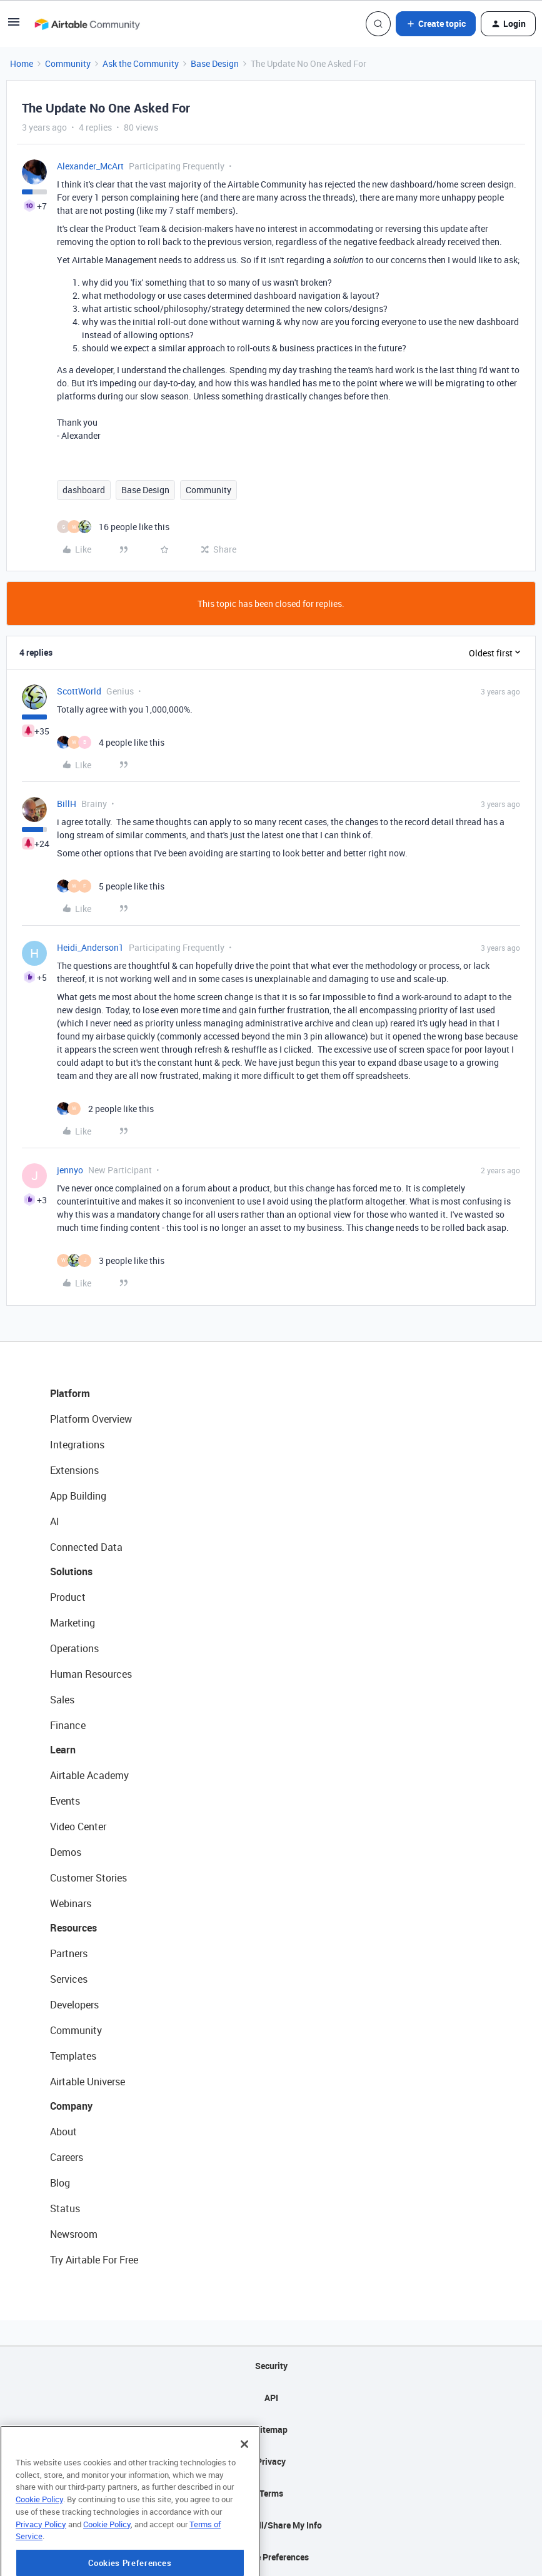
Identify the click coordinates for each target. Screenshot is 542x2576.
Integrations (77, 1444)
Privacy (271, 2461)
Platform (70, 1393)
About (63, 2131)
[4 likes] (110, 742)
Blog (60, 2183)
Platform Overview (91, 1419)
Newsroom (74, 2234)
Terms (271, 2493)
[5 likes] (110, 886)
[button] (13, 26)
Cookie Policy (39, 2545)
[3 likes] (110, 1260)
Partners (69, 1953)
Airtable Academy (89, 1775)
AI (54, 1521)
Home (21, 63)
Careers (66, 2157)
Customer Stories (88, 1878)
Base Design (215, 63)
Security (271, 2366)
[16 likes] (113, 526)
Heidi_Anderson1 (90, 947)
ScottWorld (79, 691)
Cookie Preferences (271, 2557)
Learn (63, 1750)
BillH (66, 803)
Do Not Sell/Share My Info (271, 2525)
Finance (68, 1725)
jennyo (70, 1170)
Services (69, 1979)
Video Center (78, 1826)
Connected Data (86, 1547)
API (271, 2397)
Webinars (70, 1903)
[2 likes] (105, 1108)
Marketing (72, 1623)
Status (65, 2208)
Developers (74, 2005)
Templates (73, 2056)
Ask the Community (141, 63)
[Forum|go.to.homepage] (87, 23)
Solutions (71, 1571)
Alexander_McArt (90, 166)
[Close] (244, 2490)
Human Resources (91, 1674)
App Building (78, 1496)
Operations (74, 1648)
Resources (73, 1928)
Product (68, 1597)
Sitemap (271, 2429)
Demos (65, 1852)
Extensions (74, 1470)
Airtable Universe (87, 2081)
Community (68, 63)
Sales (62, 1699)
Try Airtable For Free (94, 2260)
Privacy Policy (41, 2569)
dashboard (84, 490)
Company (71, 2106)
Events (65, 1801)
